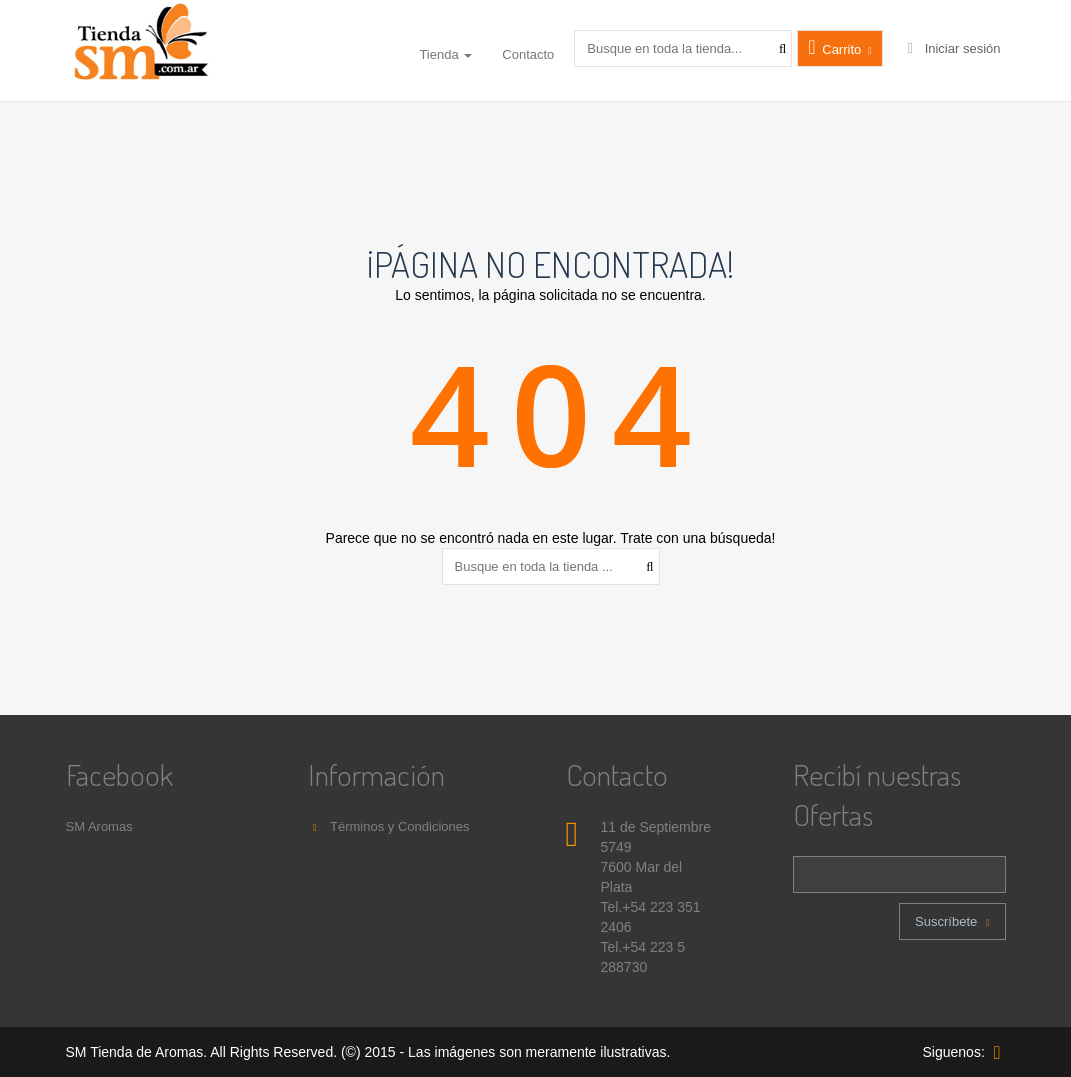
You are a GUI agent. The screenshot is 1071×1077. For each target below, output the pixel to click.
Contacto (528, 54)
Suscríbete (952, 921)
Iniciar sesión (952, 48)
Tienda (445, 54)
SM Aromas (99, 826)
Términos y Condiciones (388, 826)
